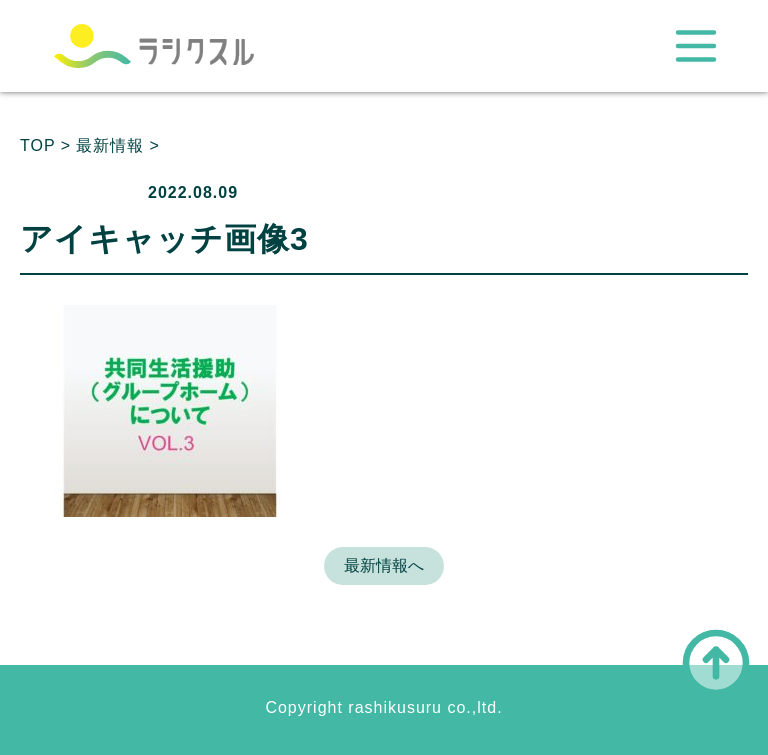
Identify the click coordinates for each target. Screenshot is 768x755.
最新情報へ (384, 565)
